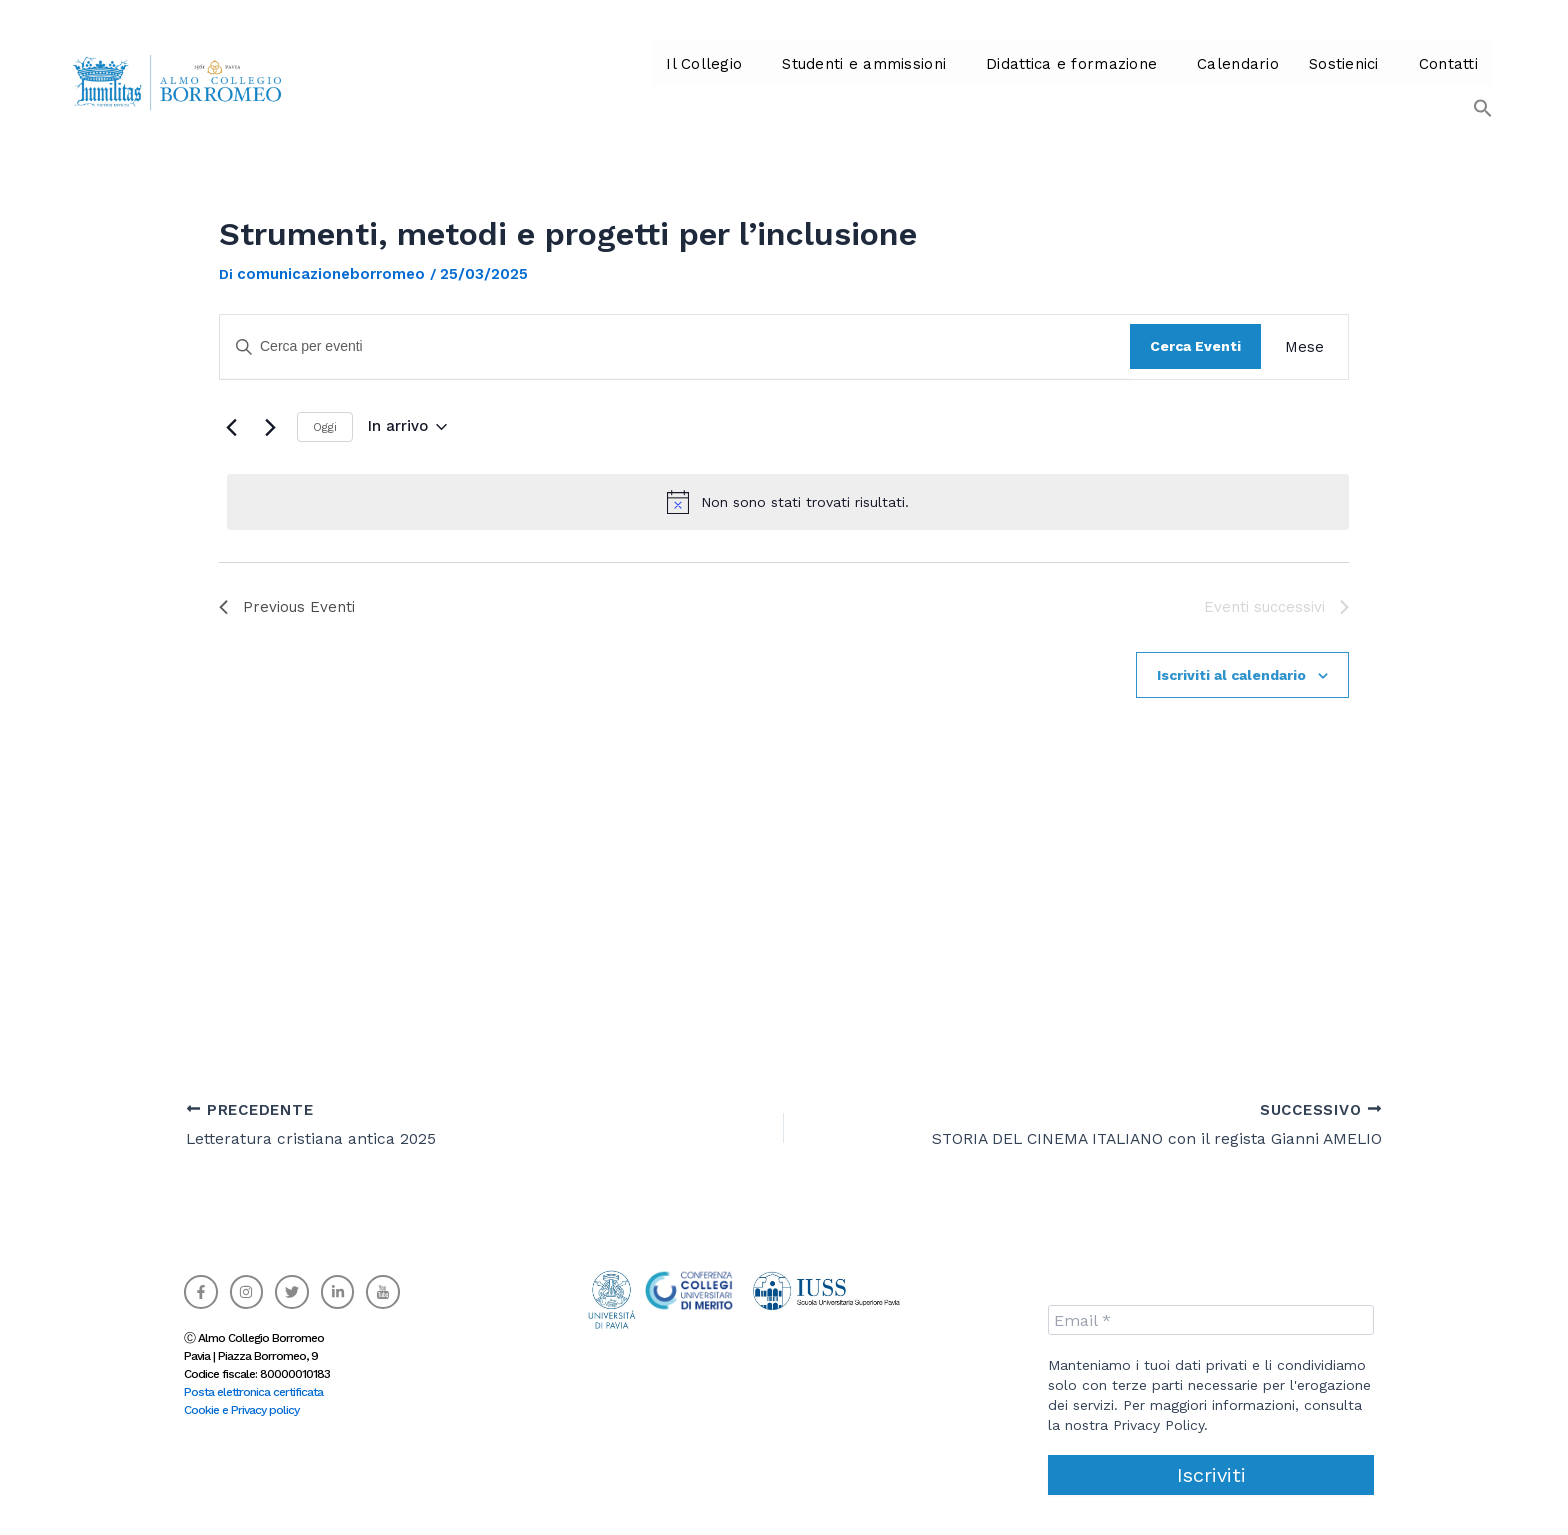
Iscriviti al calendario (1231, 675)
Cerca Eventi (1195, 346)
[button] (690, 80)
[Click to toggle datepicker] (407, 426)
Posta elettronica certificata (253, 1392)
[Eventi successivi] (270, 427)
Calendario (1204, 80)
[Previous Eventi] (231, 427)
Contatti (1409, 80)
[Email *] (1211, 1320)
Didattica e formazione (1042, 80)
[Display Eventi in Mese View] (1304, 347)
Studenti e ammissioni (841, 80)
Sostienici (1307, 80)
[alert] (788, 502)
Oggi (325, 427)
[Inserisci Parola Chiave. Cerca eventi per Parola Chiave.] (675, 346)
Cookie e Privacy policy (241, 1410)
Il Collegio (685, 80)
